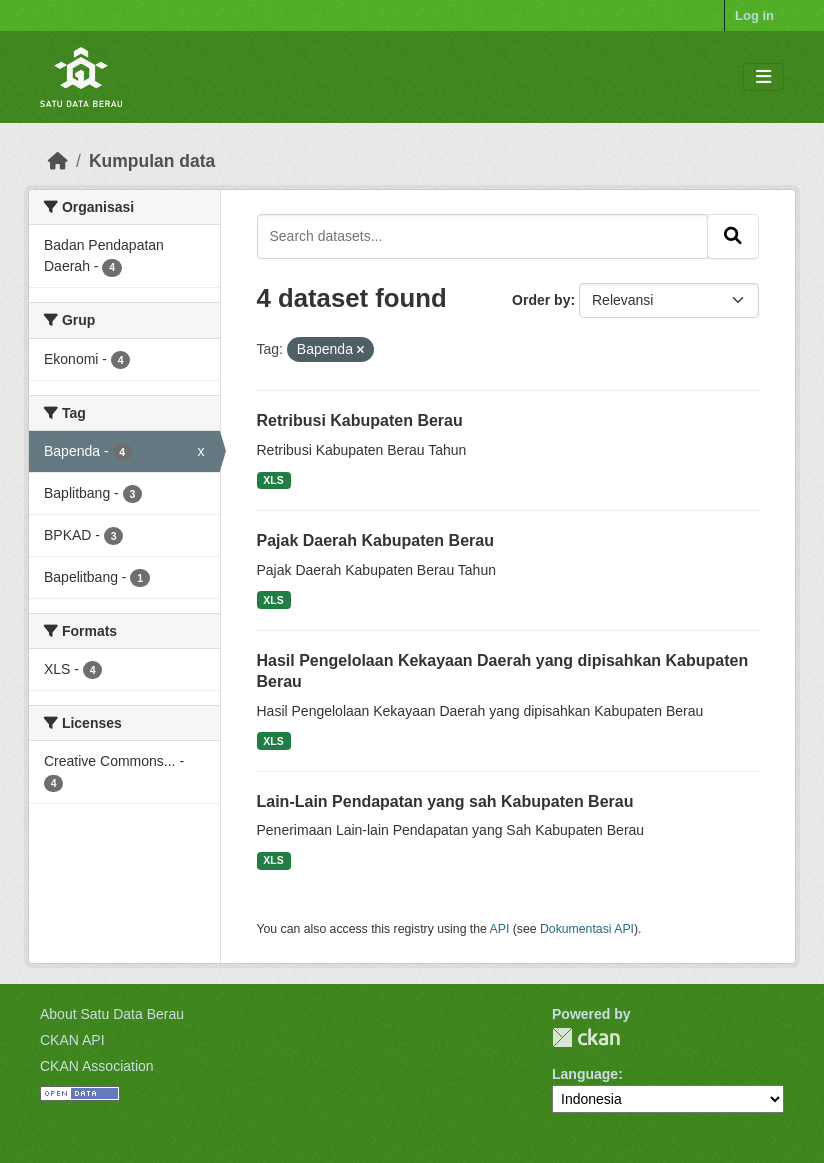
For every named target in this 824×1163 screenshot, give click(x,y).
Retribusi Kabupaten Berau (360, 420)
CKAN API (72, 1040)
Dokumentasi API (587, 929)
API (500, 929)
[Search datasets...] (483, 236)
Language (585, 1074)
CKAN (586, 1037)
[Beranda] (58, 161)
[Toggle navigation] (763, 77)
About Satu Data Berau (112, 1014)
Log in (754, 15)
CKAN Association (97, 1066)
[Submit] (733, 236)
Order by (541, 300)
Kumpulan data (152, 161)
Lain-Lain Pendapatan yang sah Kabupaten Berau (445, 801)
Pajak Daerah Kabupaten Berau (375, 540)
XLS (273, 480)
